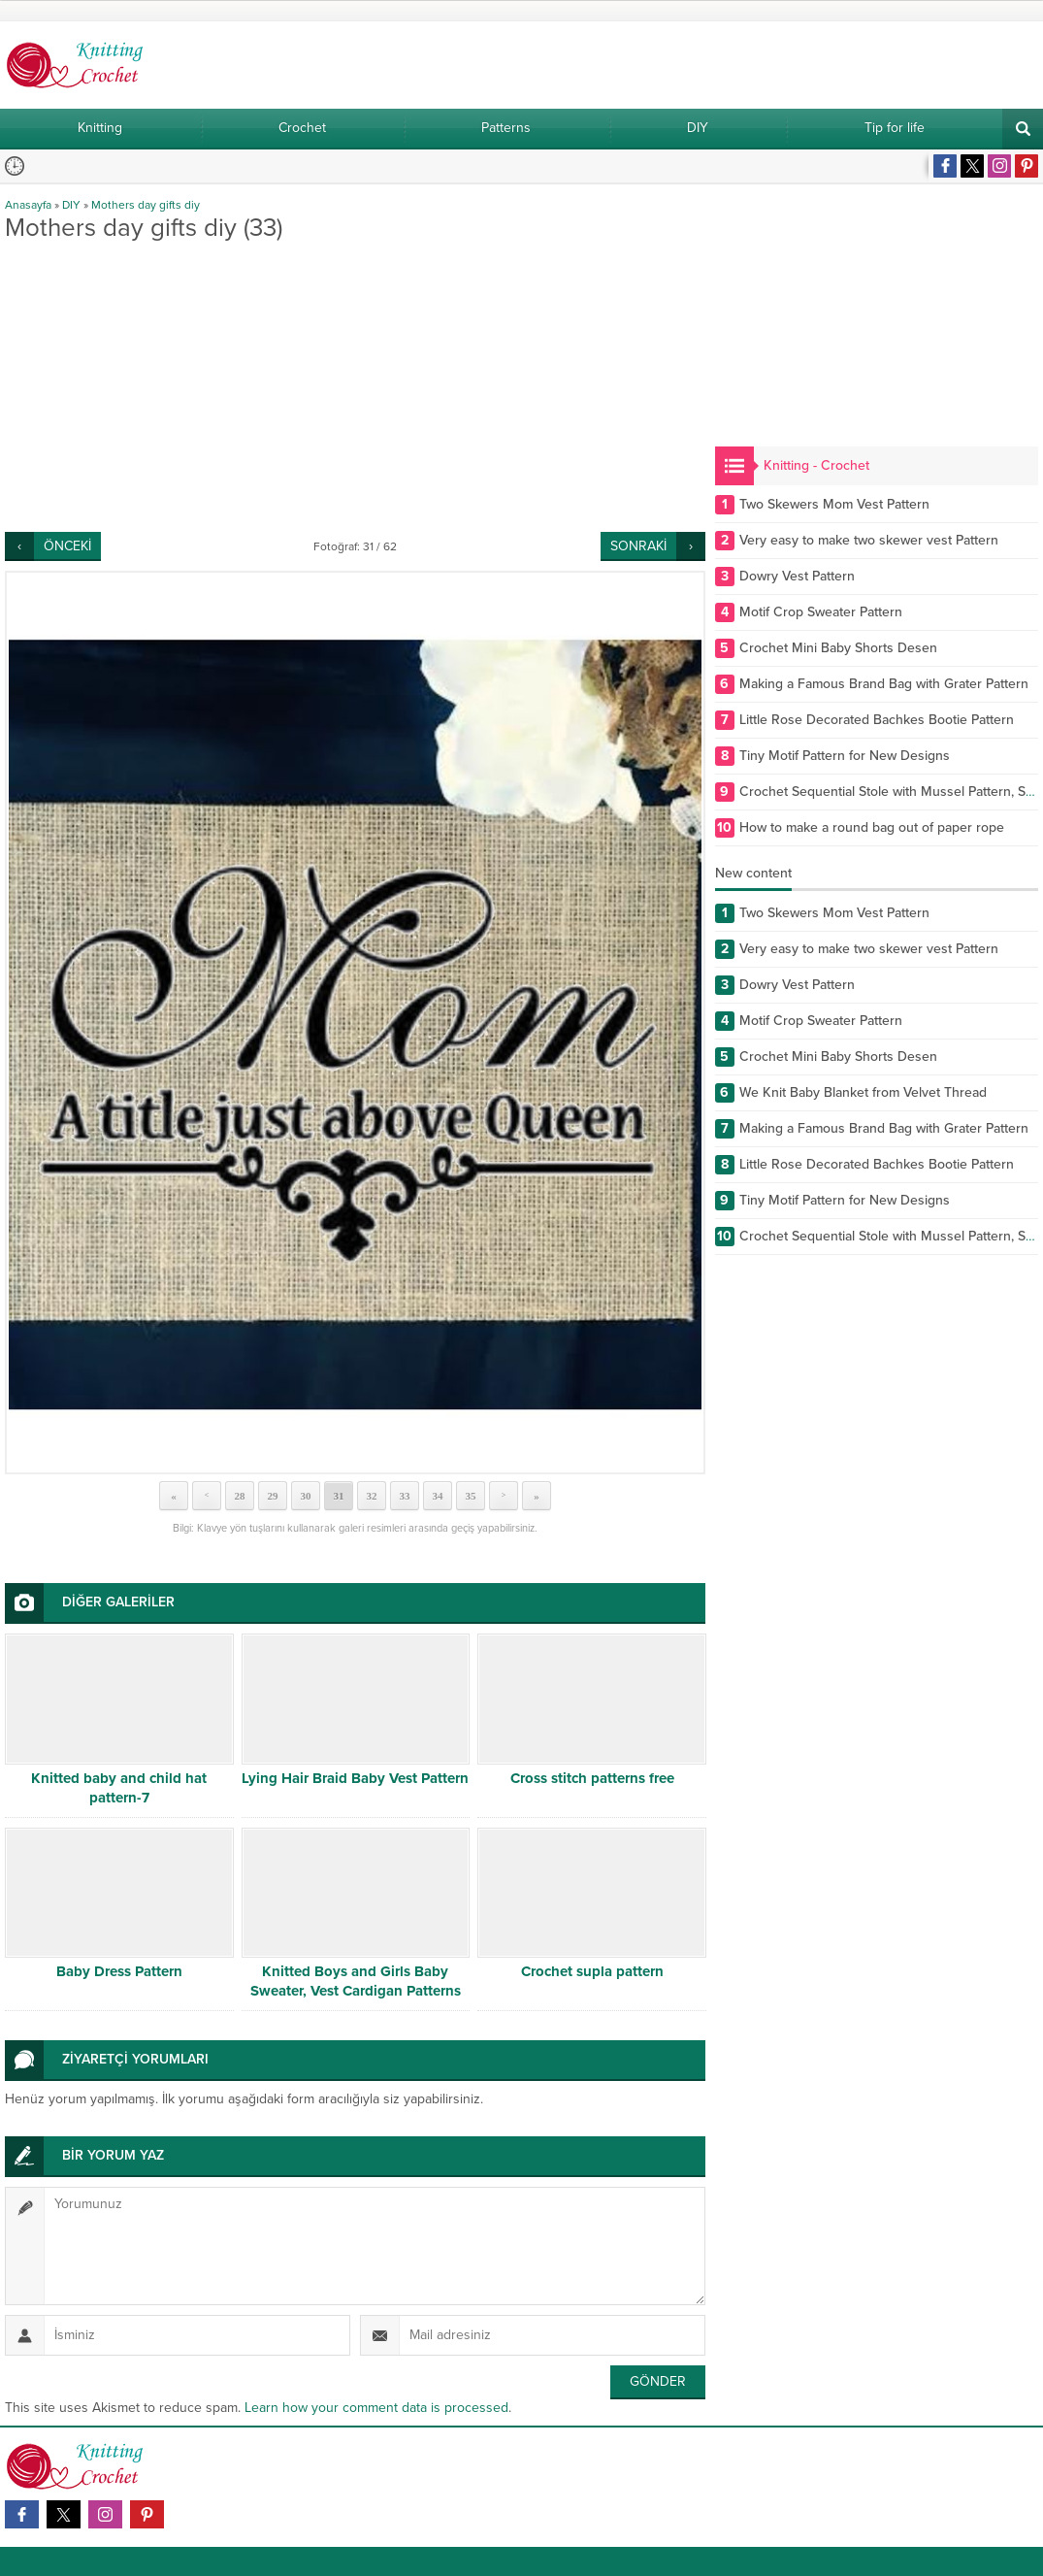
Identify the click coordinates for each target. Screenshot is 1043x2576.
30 (305, 1496)
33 (404, 1496)
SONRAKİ (638, 546)
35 (470, 1496)
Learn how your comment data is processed (376, 2407)
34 (437, 1496)
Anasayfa (28, 205)
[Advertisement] (355, 386)
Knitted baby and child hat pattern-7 (119, 1787)
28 (239, 1496)
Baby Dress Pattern (119, 1971)
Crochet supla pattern (592, 1971)
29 (272, 1496)
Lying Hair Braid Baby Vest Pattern (355, 1778)
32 (371, 1496)
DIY (71, 205)
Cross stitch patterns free (592, 1778)
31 (338, 1496)
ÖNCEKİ (67, 546)
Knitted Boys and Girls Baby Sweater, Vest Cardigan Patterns (355, 1981)
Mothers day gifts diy (145, 205)
